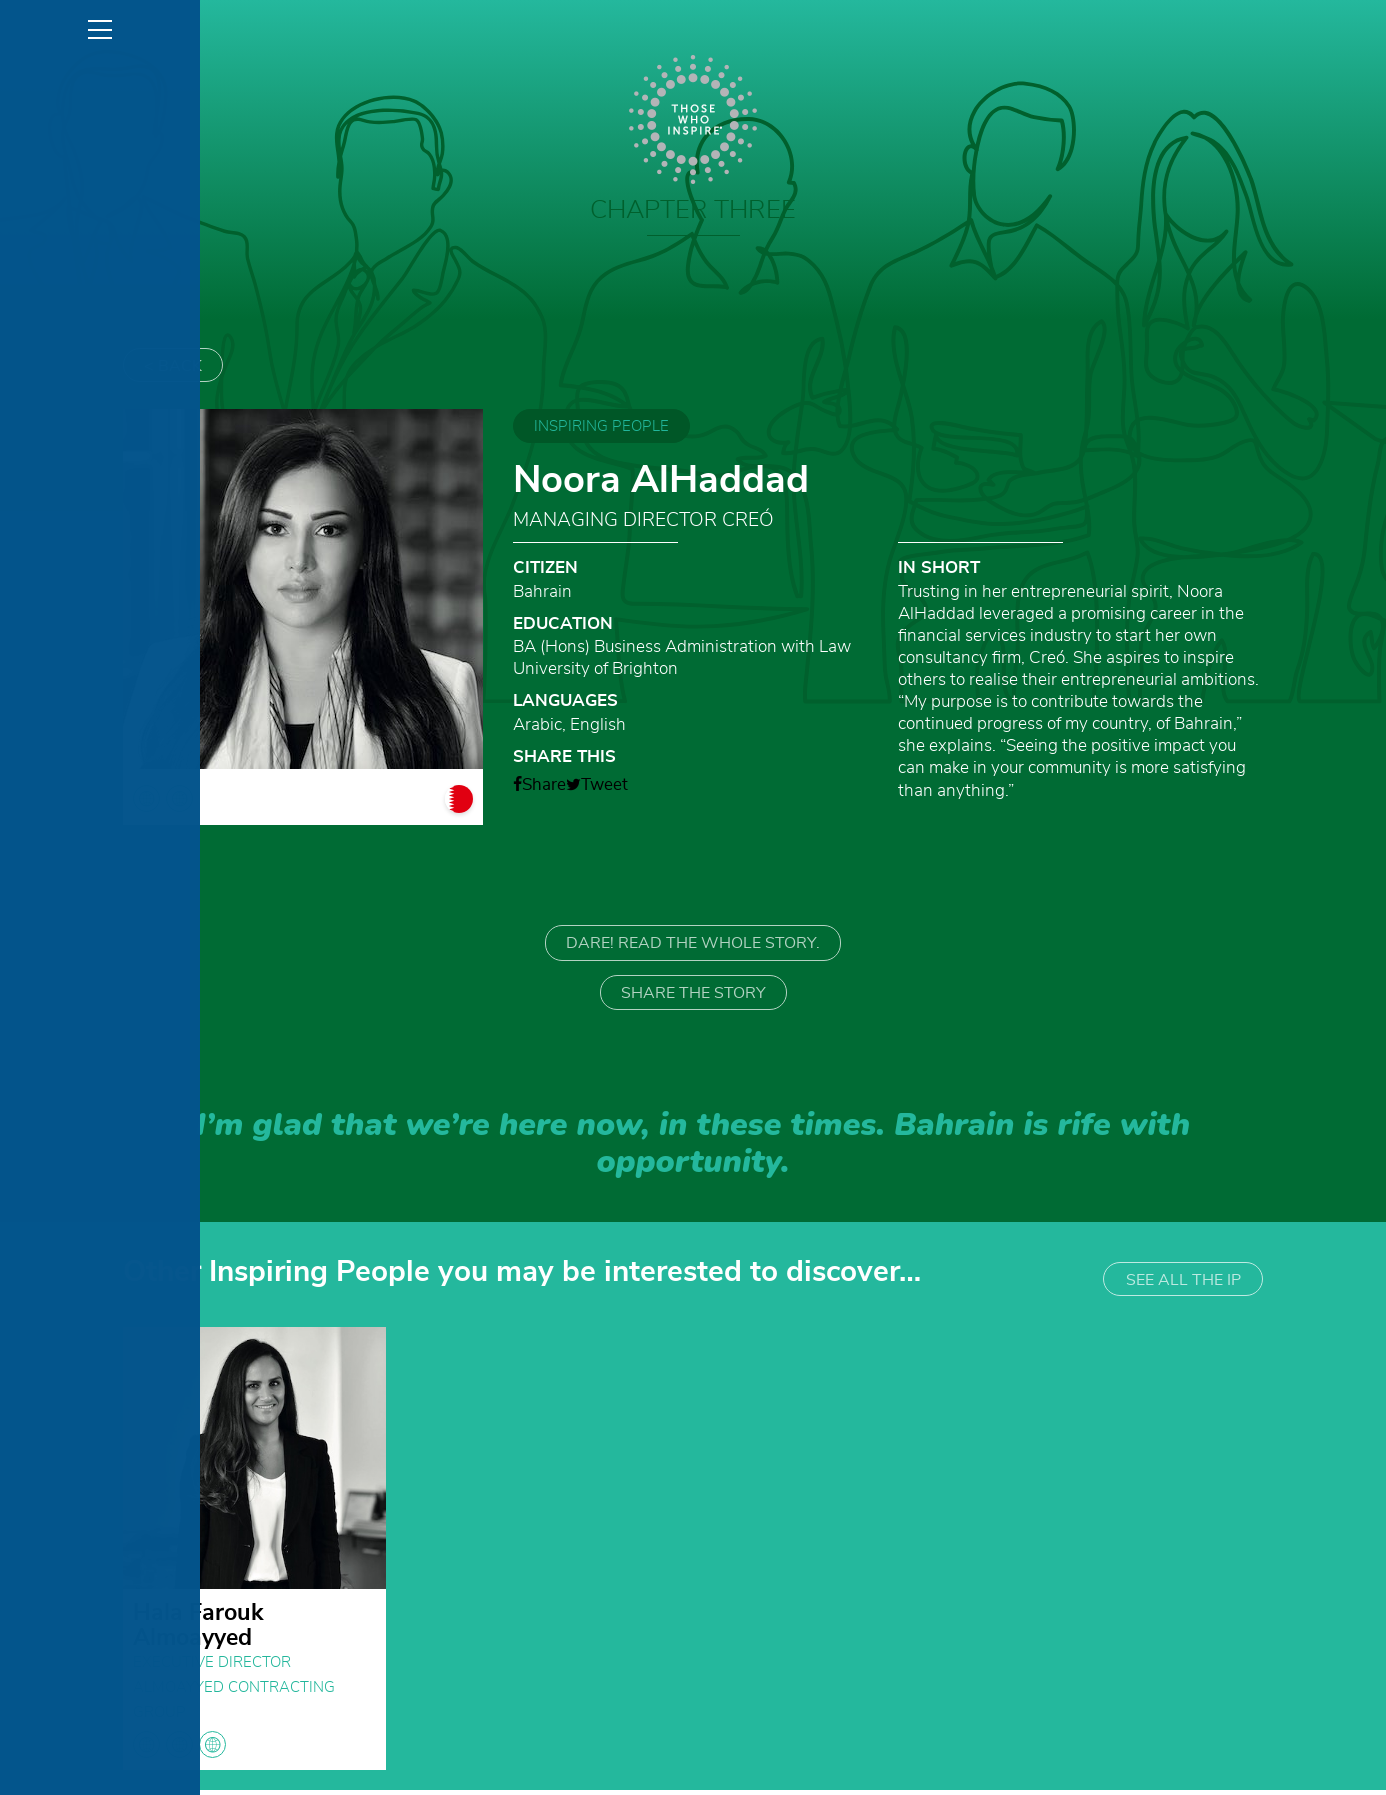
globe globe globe (179, 1749)
